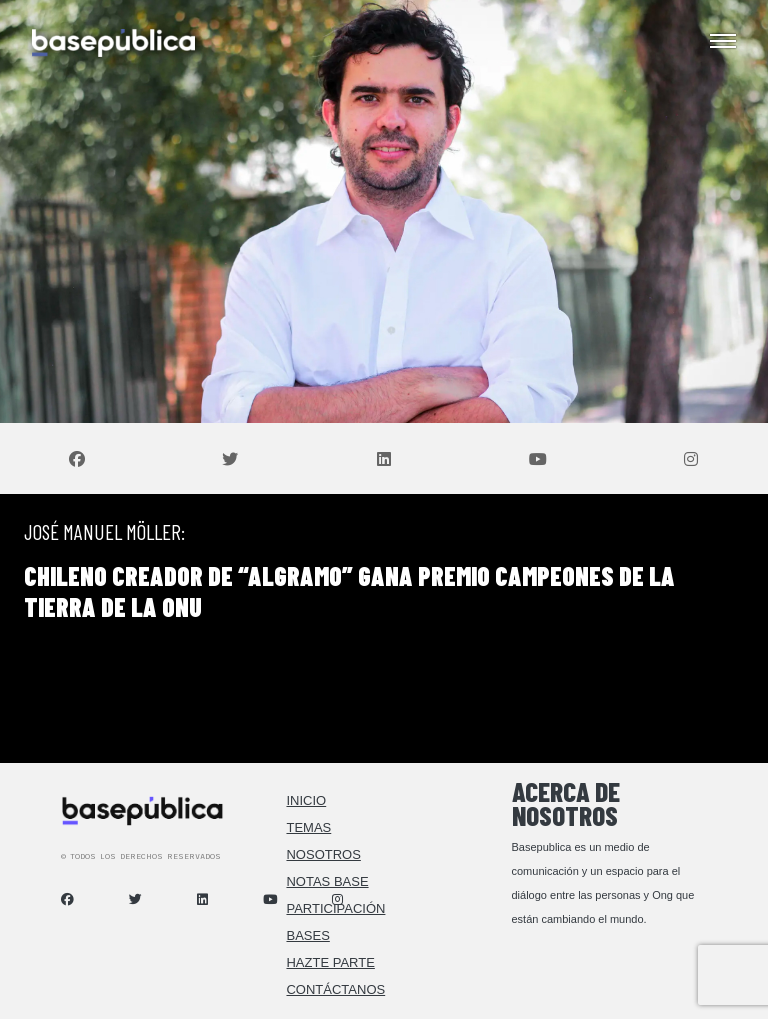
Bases (307, 935)
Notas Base (327, 881)
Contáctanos (335, 989)
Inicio (306, 800)
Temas (308, 827)
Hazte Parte (330, 962)
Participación (335, 908)
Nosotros (323, 854)
